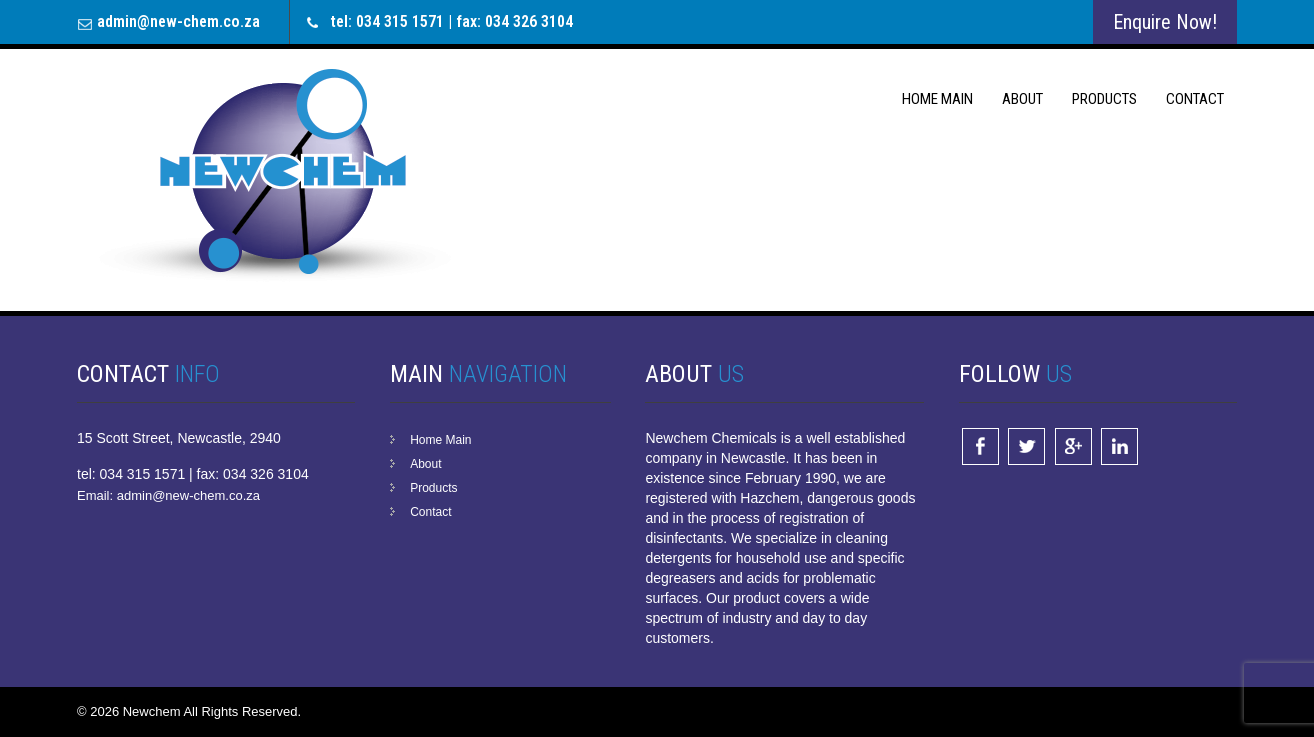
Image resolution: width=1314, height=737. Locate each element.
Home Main (937, 99)
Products (1104, 99)
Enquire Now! (1165, 22)
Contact (1195, 99)
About (1022, 99)
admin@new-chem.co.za (178, 21)
